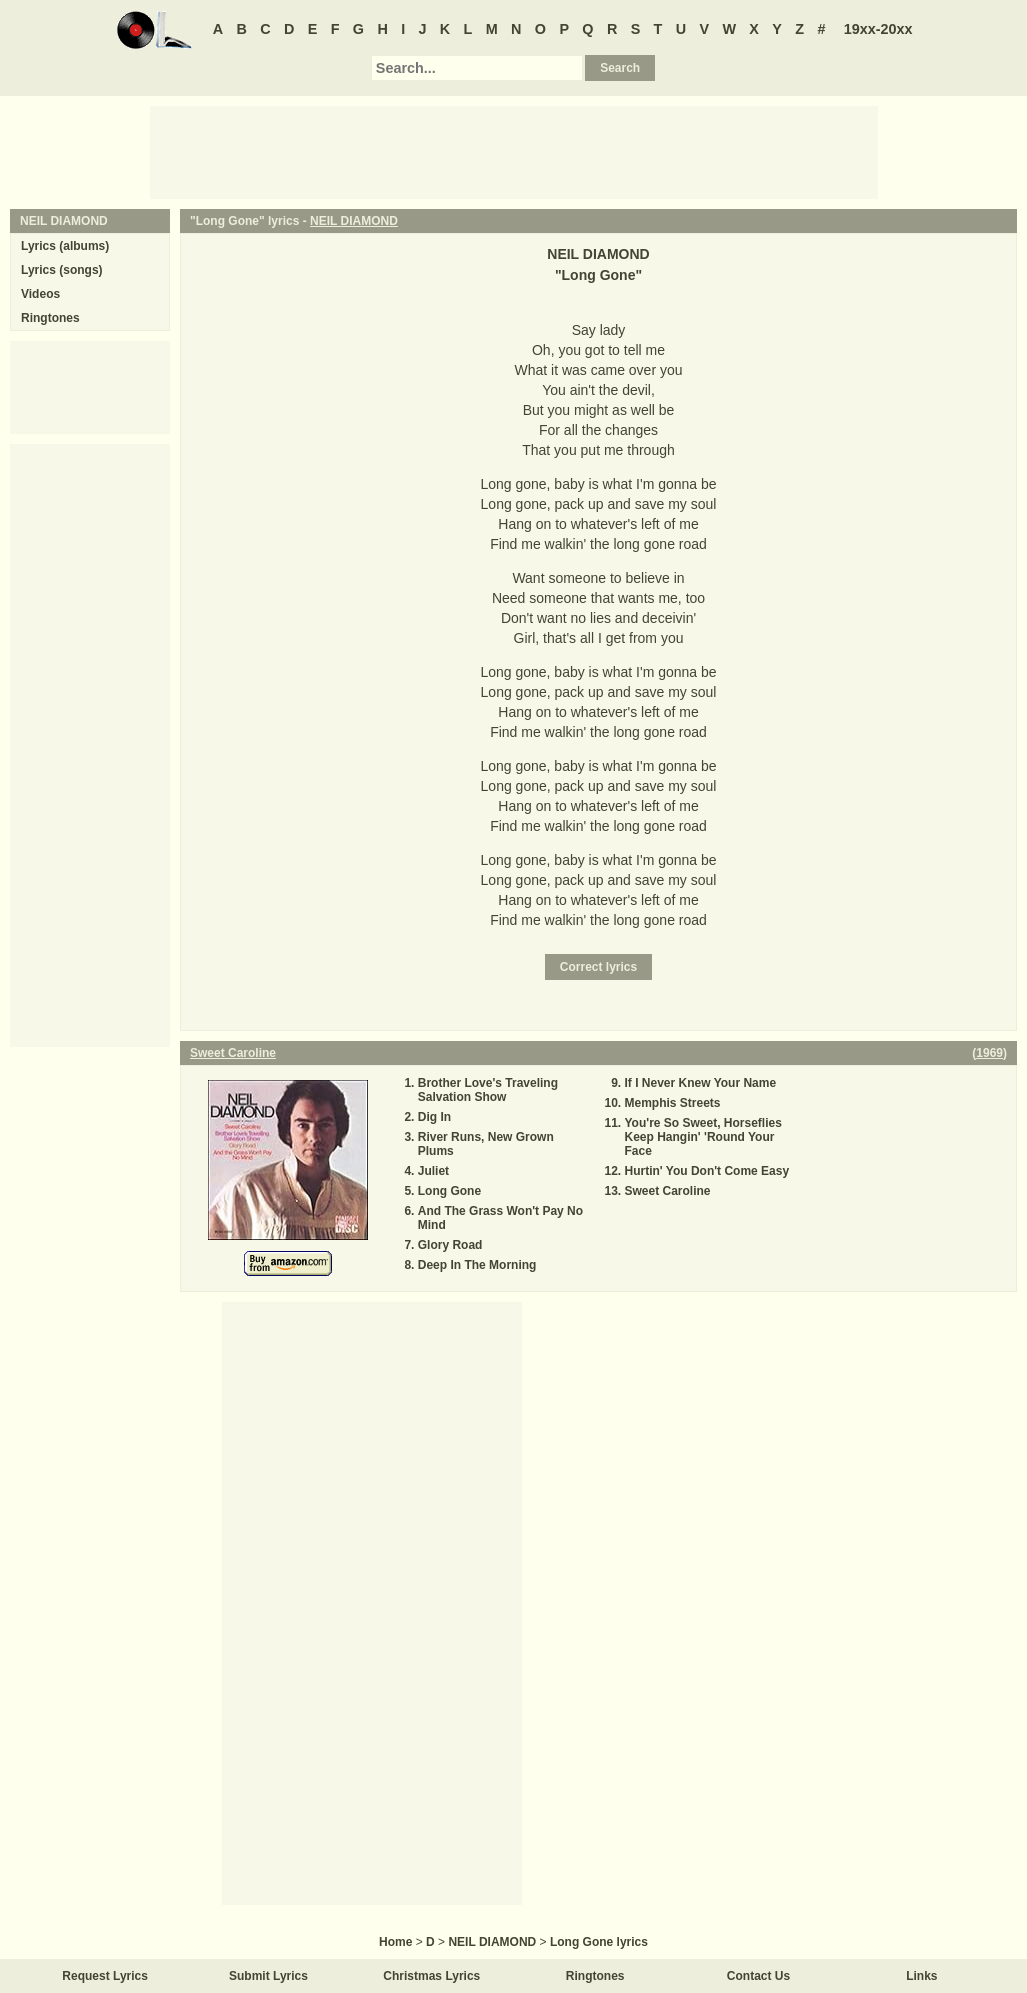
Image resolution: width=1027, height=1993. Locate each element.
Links (921, 1976)
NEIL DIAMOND (354, 221)
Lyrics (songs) (62, 270)
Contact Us (758, 1976)
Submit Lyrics (268, 1976)
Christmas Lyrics (431, 1976)
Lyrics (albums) (65, 246)
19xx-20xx (878, 29)
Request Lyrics (105, 1976)
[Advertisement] (514, 151)
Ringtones (50, 318)
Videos (40, 294)
